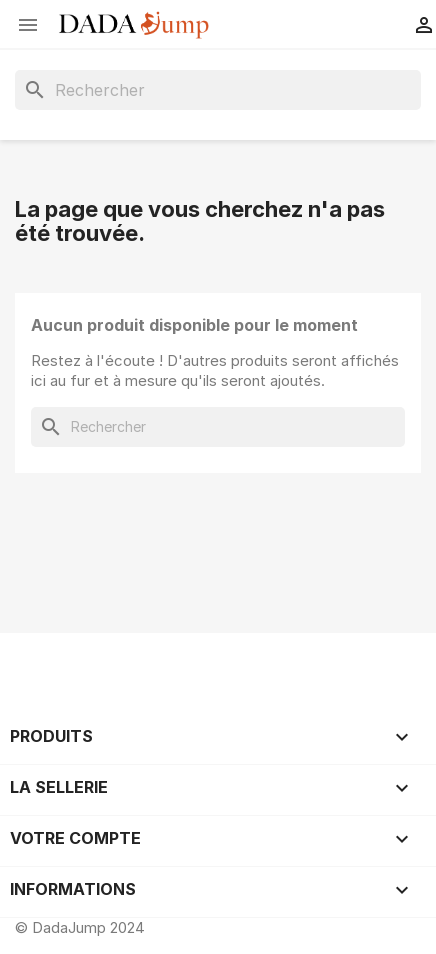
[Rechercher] (218, 90)
